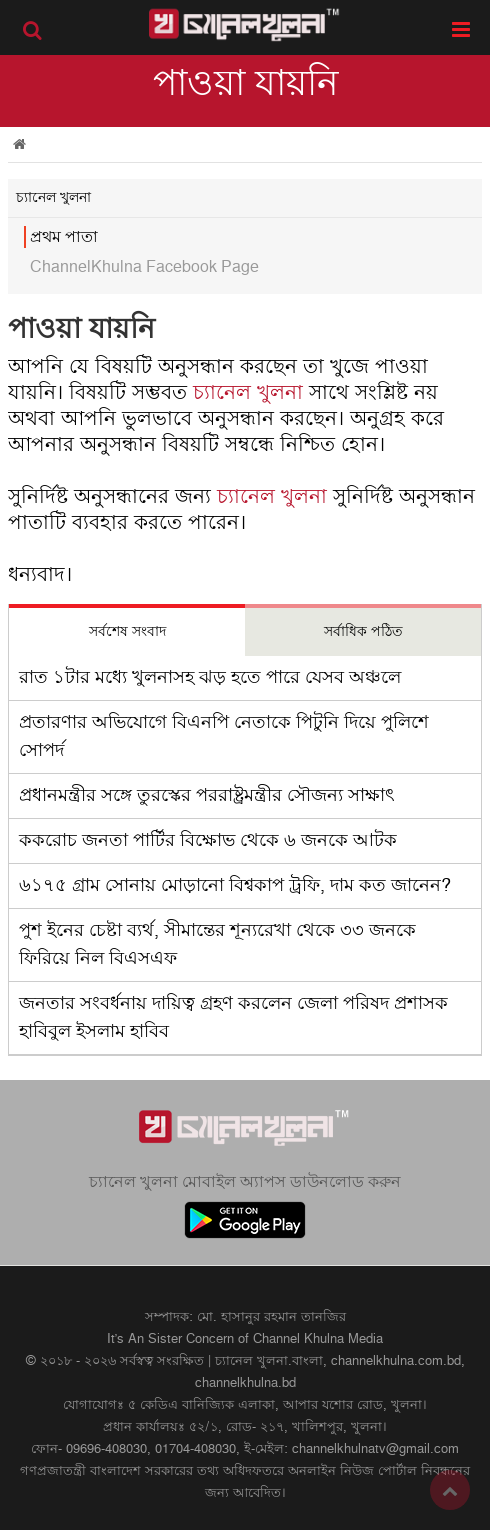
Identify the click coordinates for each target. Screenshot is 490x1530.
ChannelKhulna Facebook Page (144, 267)
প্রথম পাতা (64, 237)
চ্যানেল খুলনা (248, 393)
